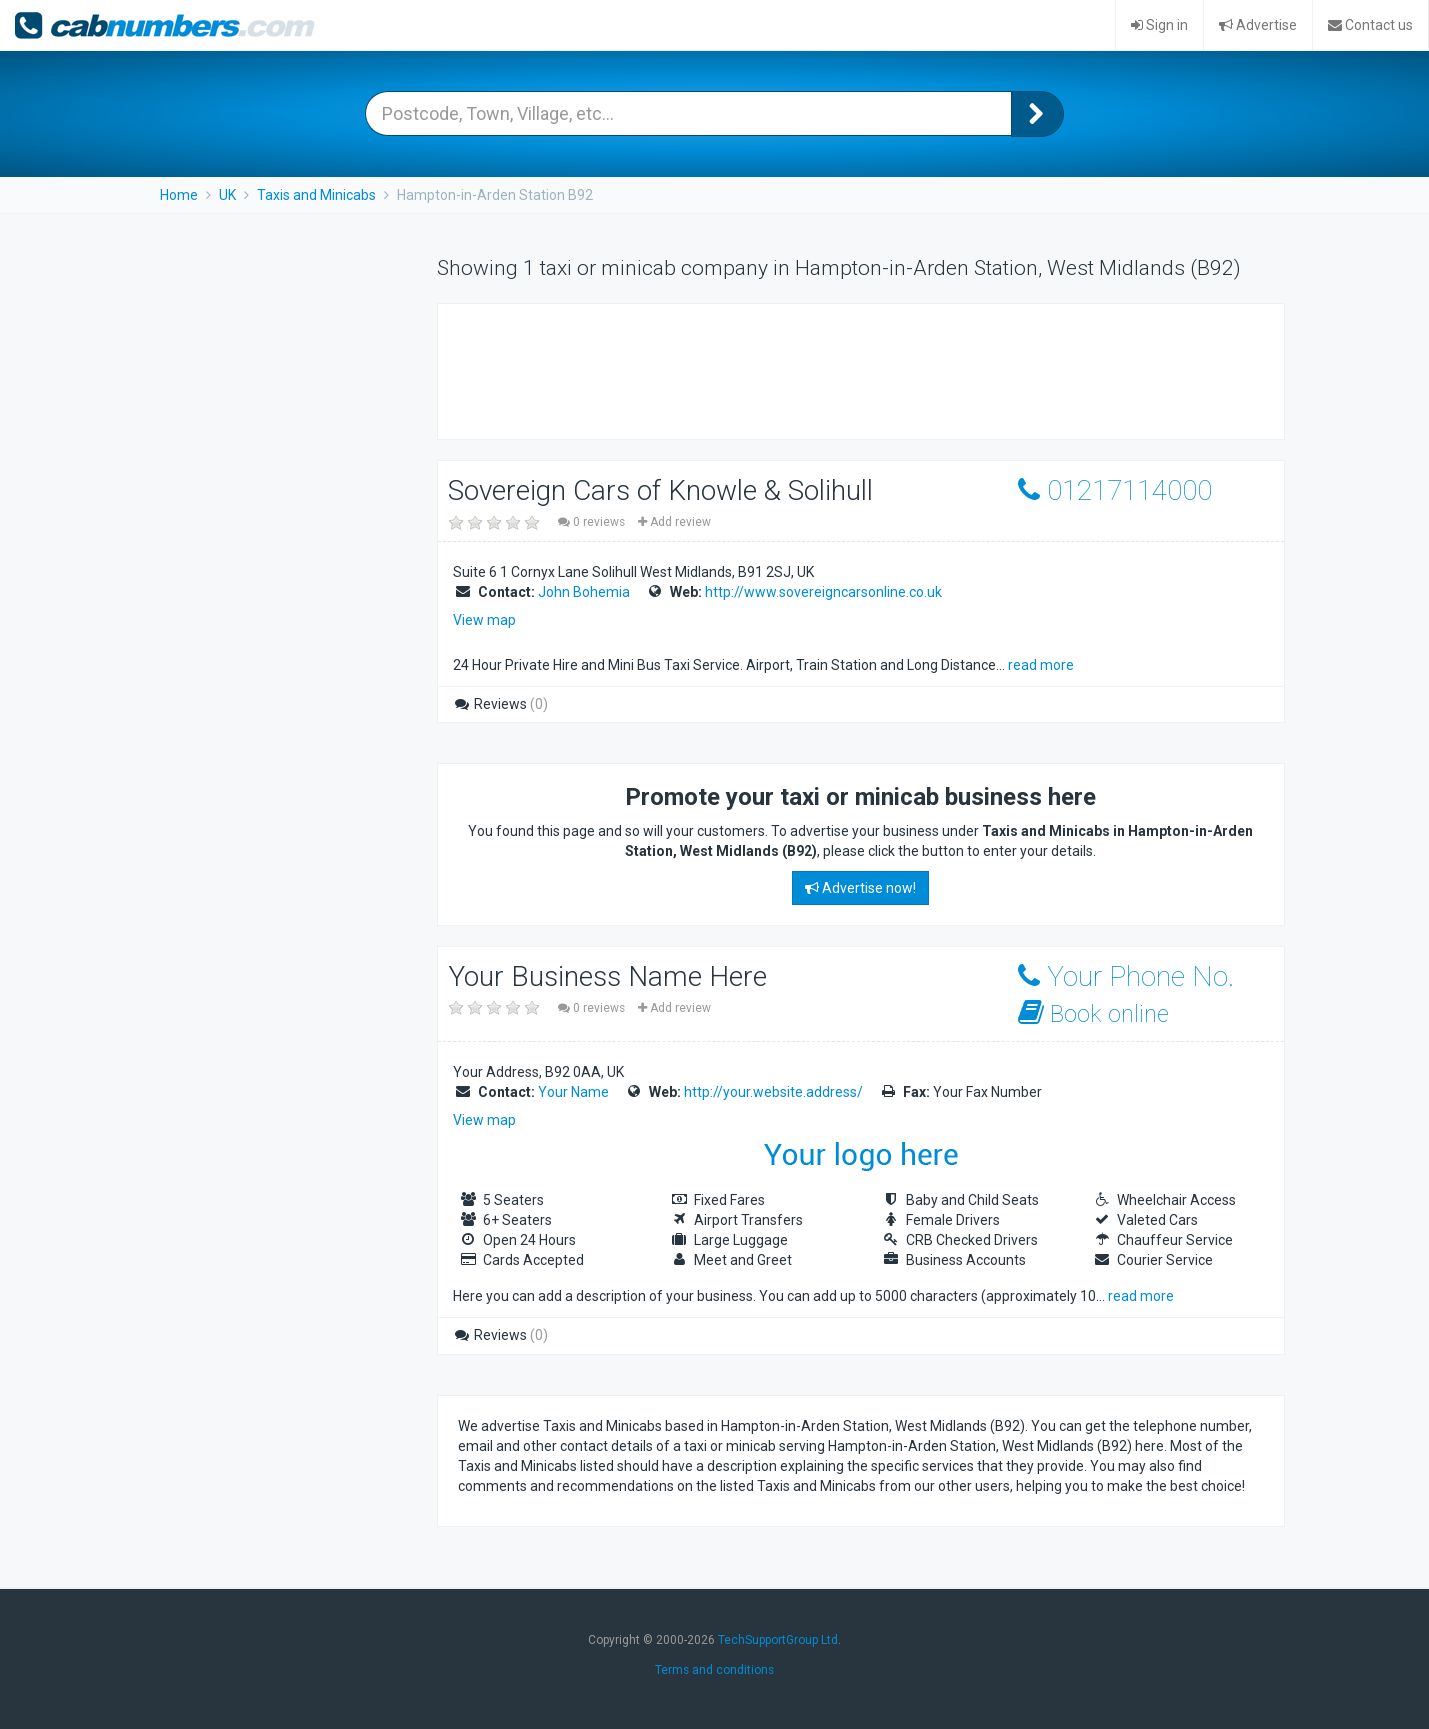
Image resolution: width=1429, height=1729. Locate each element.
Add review (674, 522)
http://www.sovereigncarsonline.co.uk (823, 592)
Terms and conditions (714, 1670)
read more (1041, 665)
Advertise (1258, 25)
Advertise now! (860, 888)
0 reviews (593, 522)
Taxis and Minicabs (316, 195)
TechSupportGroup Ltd (778, 1640)
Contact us (1370, 25)
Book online (1093, 1013)
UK (227, 195)
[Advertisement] (822, 369)
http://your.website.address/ (773, 1092)
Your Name (573, 1092)
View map (484, 620)
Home (179, 195)
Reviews (500, 704)
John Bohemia (584, 592)
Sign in (1159, 25)
